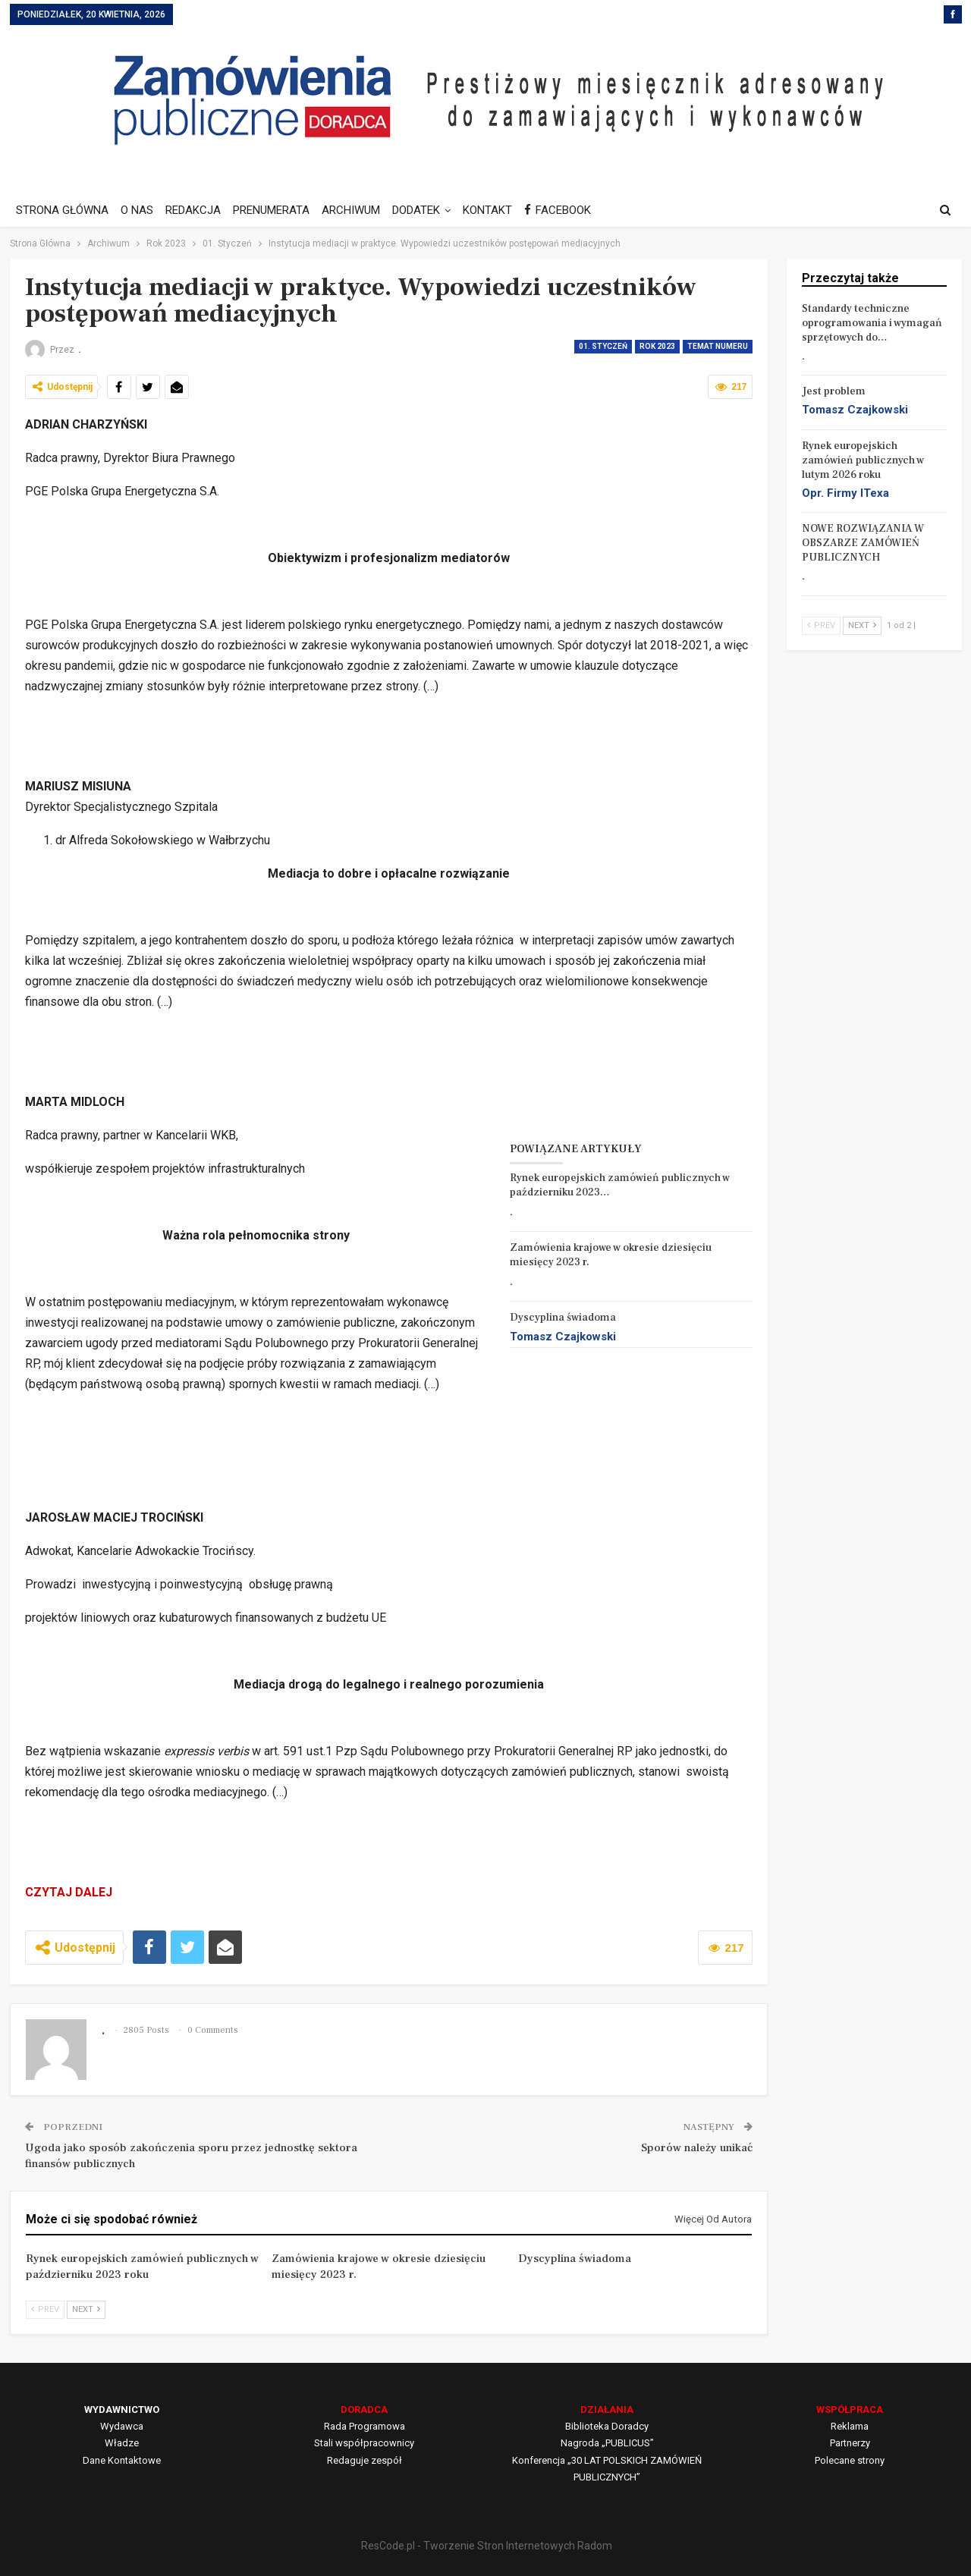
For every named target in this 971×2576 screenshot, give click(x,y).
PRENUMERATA (278, 210)
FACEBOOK (573, 210)
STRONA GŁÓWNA (62, 210)
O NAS (139, 210)
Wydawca (121, 2426)
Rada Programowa (364, 2426)
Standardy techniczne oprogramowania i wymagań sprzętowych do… (872, 323)
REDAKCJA (197, 210)
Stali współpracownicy (364, 2443)
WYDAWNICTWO (121, 2409)
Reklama (850, 2426)
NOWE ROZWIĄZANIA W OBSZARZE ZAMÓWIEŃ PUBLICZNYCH (863, 543)
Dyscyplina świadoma (563, 1317)
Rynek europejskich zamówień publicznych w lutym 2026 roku (863, 460)
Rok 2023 (657, 346)
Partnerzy (850, 2443)
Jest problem (834, 391)
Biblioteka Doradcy (607, 2426)
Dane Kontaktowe (122, 2460)
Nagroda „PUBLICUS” (607, 2443)
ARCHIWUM (360, 210)
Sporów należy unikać (697, 2148)
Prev (45, 2309)
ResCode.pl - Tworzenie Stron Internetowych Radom (486, 2546)
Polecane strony (850, 2460)
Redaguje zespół (364, 2460)
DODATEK (427, 210)
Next (86, 2309)
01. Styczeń (603, 346)
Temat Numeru (717, 346)
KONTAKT (501, 210)
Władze (122, 2443)
